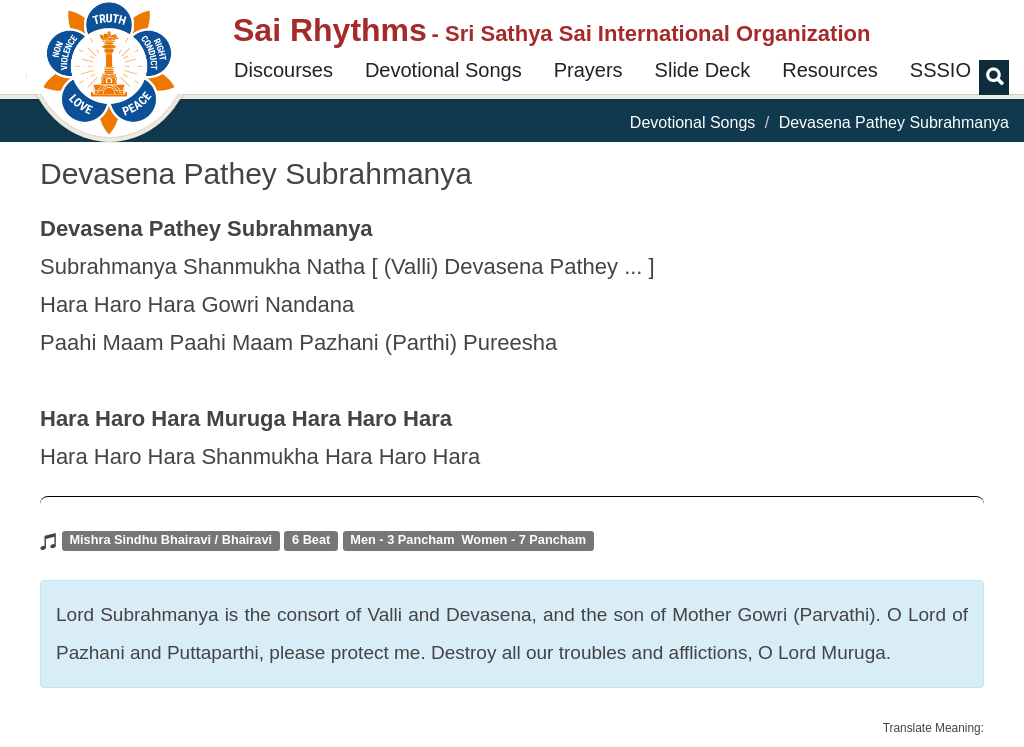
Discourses (283, 70)
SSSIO (940, 70)
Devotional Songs (443, 70)
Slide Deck (703, 70)
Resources (830, 70)
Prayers (588, 70)
